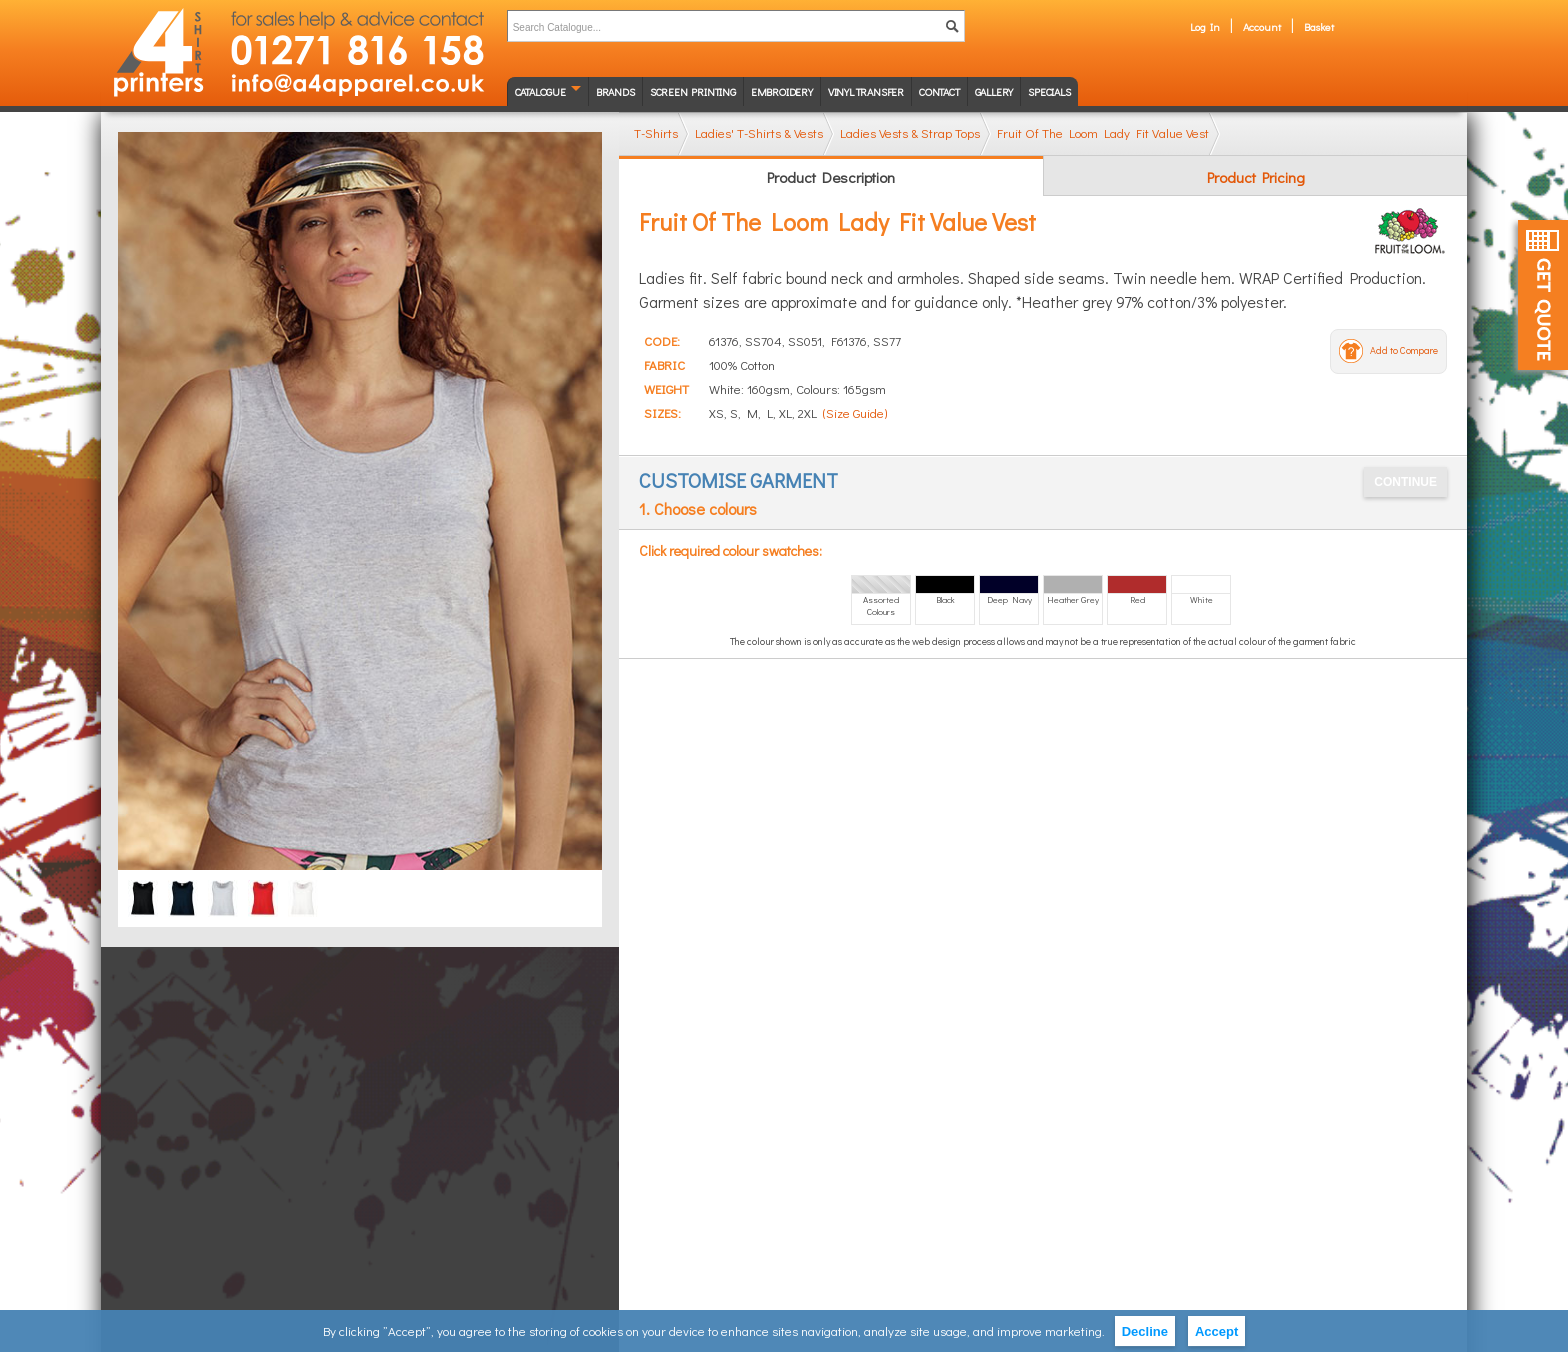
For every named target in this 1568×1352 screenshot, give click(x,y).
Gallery (994, 91)
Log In (1205, 26)
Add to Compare (1404, 350)
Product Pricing (1256, 177)
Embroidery (782, 91)
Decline (1145, 1331)
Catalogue (540, 91)
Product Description (831, 177)
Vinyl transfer (866, 91)
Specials (1049, 91)
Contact (939, 91)
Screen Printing (693, 91)
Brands (615, 91)
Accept (1216, 1331)
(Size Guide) (855, 412)
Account (1262, 26)
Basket (1319, 26)
